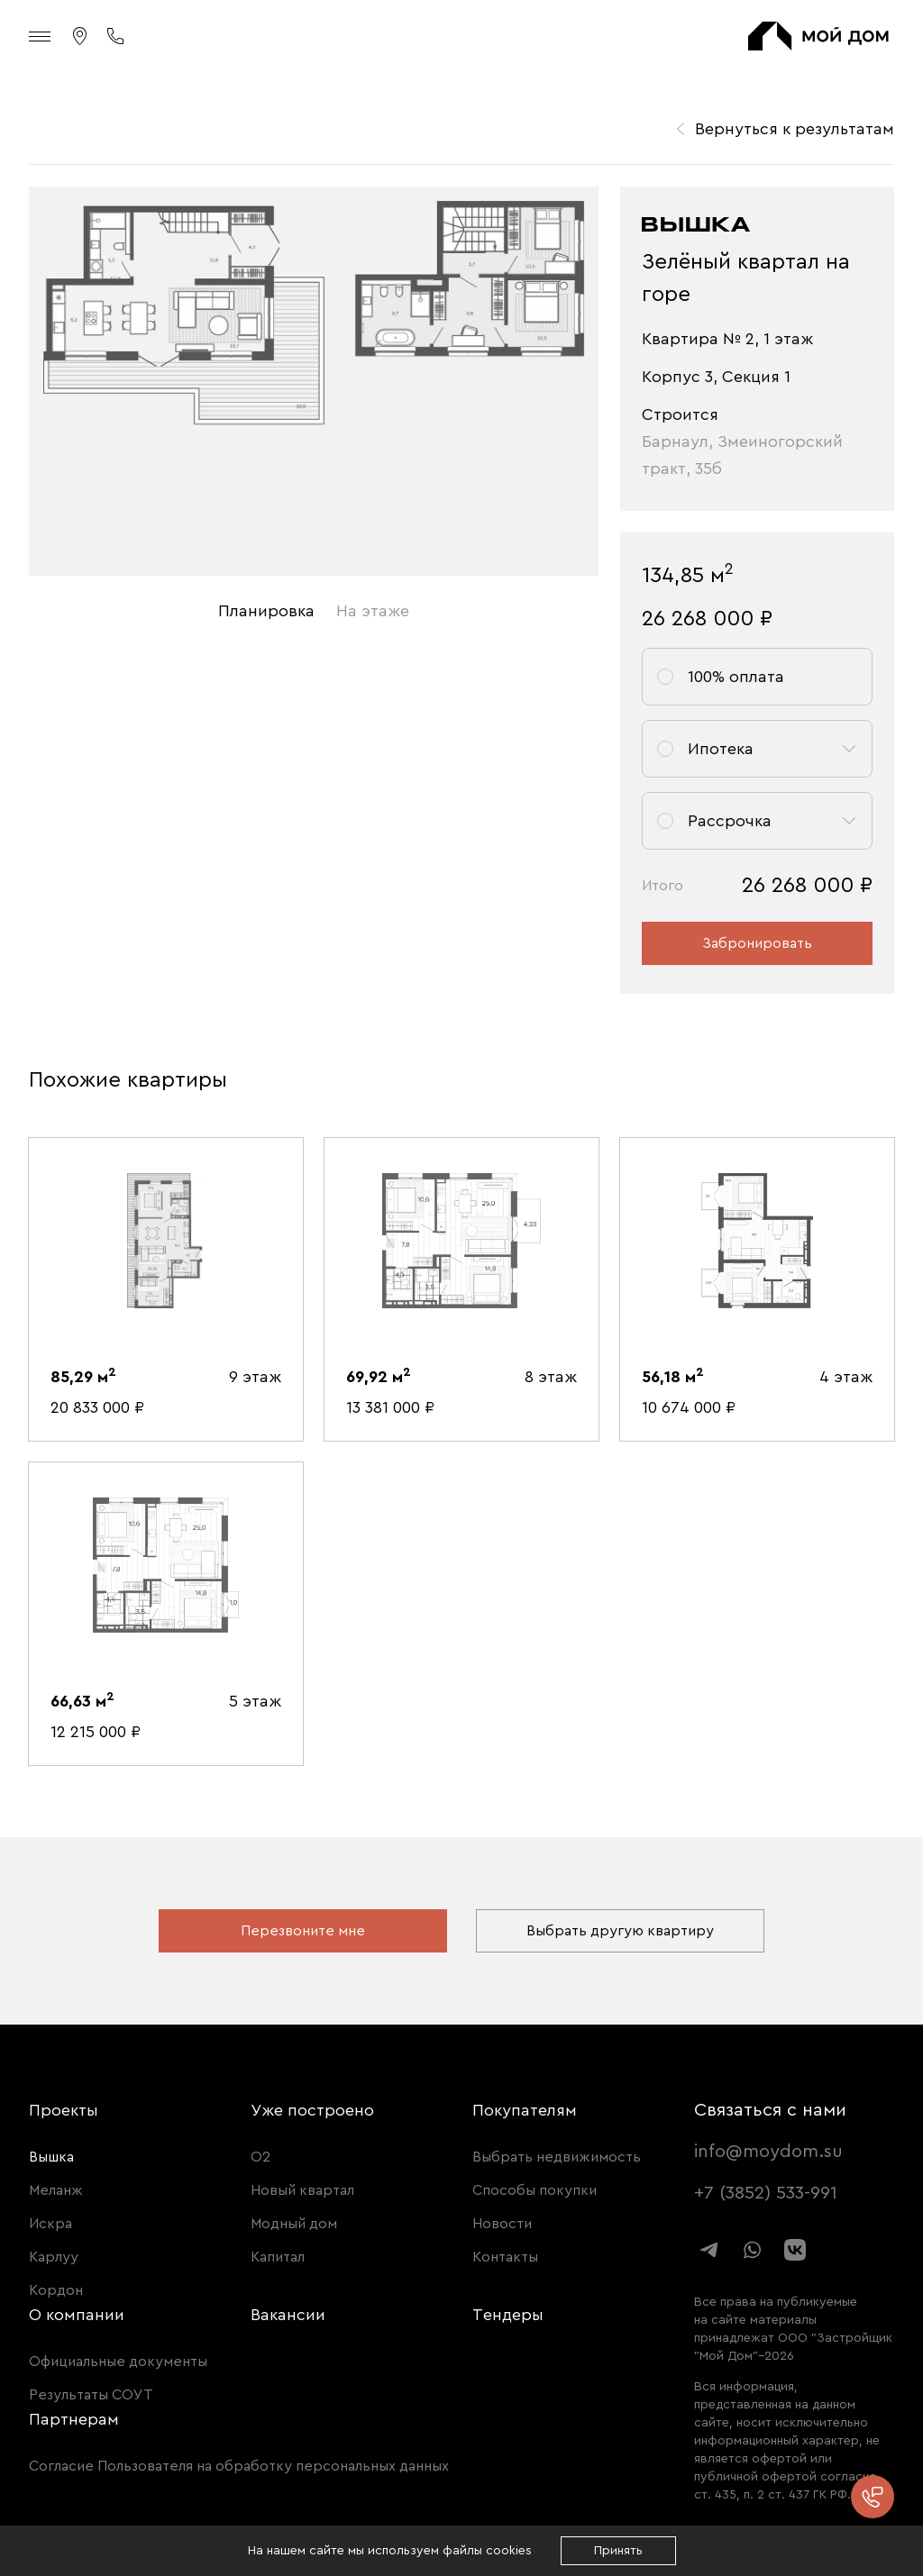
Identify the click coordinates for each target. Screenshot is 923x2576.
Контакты (505, 2257)
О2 (260, 2157)
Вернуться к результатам (794, 129)
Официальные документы (118, 2361)
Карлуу (53, 2257)
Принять (618, 2550)
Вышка (51, 2157)
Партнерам (74, 2419)
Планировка (266, 611)
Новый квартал (302, 2190)
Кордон (56, 2290)
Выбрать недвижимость (556, 2157)
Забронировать (757, 943)
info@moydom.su (768, 2152)
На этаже (372, 611)
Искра (50, 2223)
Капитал (278, 2257)
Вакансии (288, 2315)
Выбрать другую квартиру (620, 1931)
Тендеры (508, 2315)
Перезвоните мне (303, 1931)
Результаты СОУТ (91, 2395)
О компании (76, 2315)
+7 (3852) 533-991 (765, 2193)
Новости (502, 2223)
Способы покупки (534, 2190)
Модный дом (294, 2223)
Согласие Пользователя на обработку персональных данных (239, 2466)
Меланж (56, 2190)
